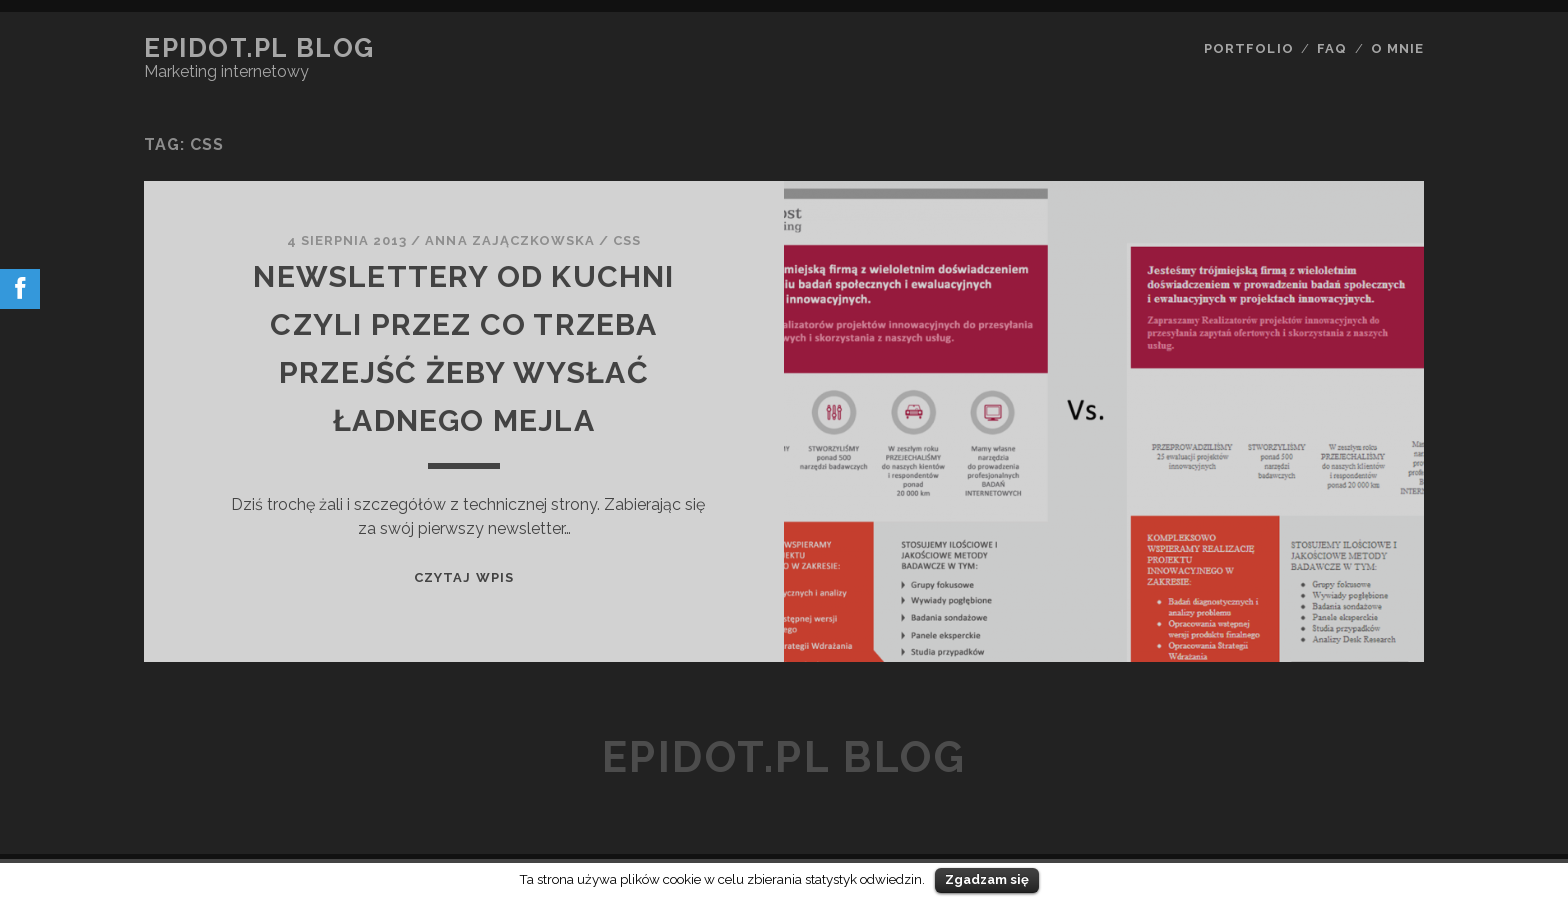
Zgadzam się (987, 879)
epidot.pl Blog (259, 48)
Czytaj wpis (463, 577)
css (627, 240)
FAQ (1332, 48)
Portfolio (1248, 48)
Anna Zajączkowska (510, 240)
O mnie (1397, 48)
